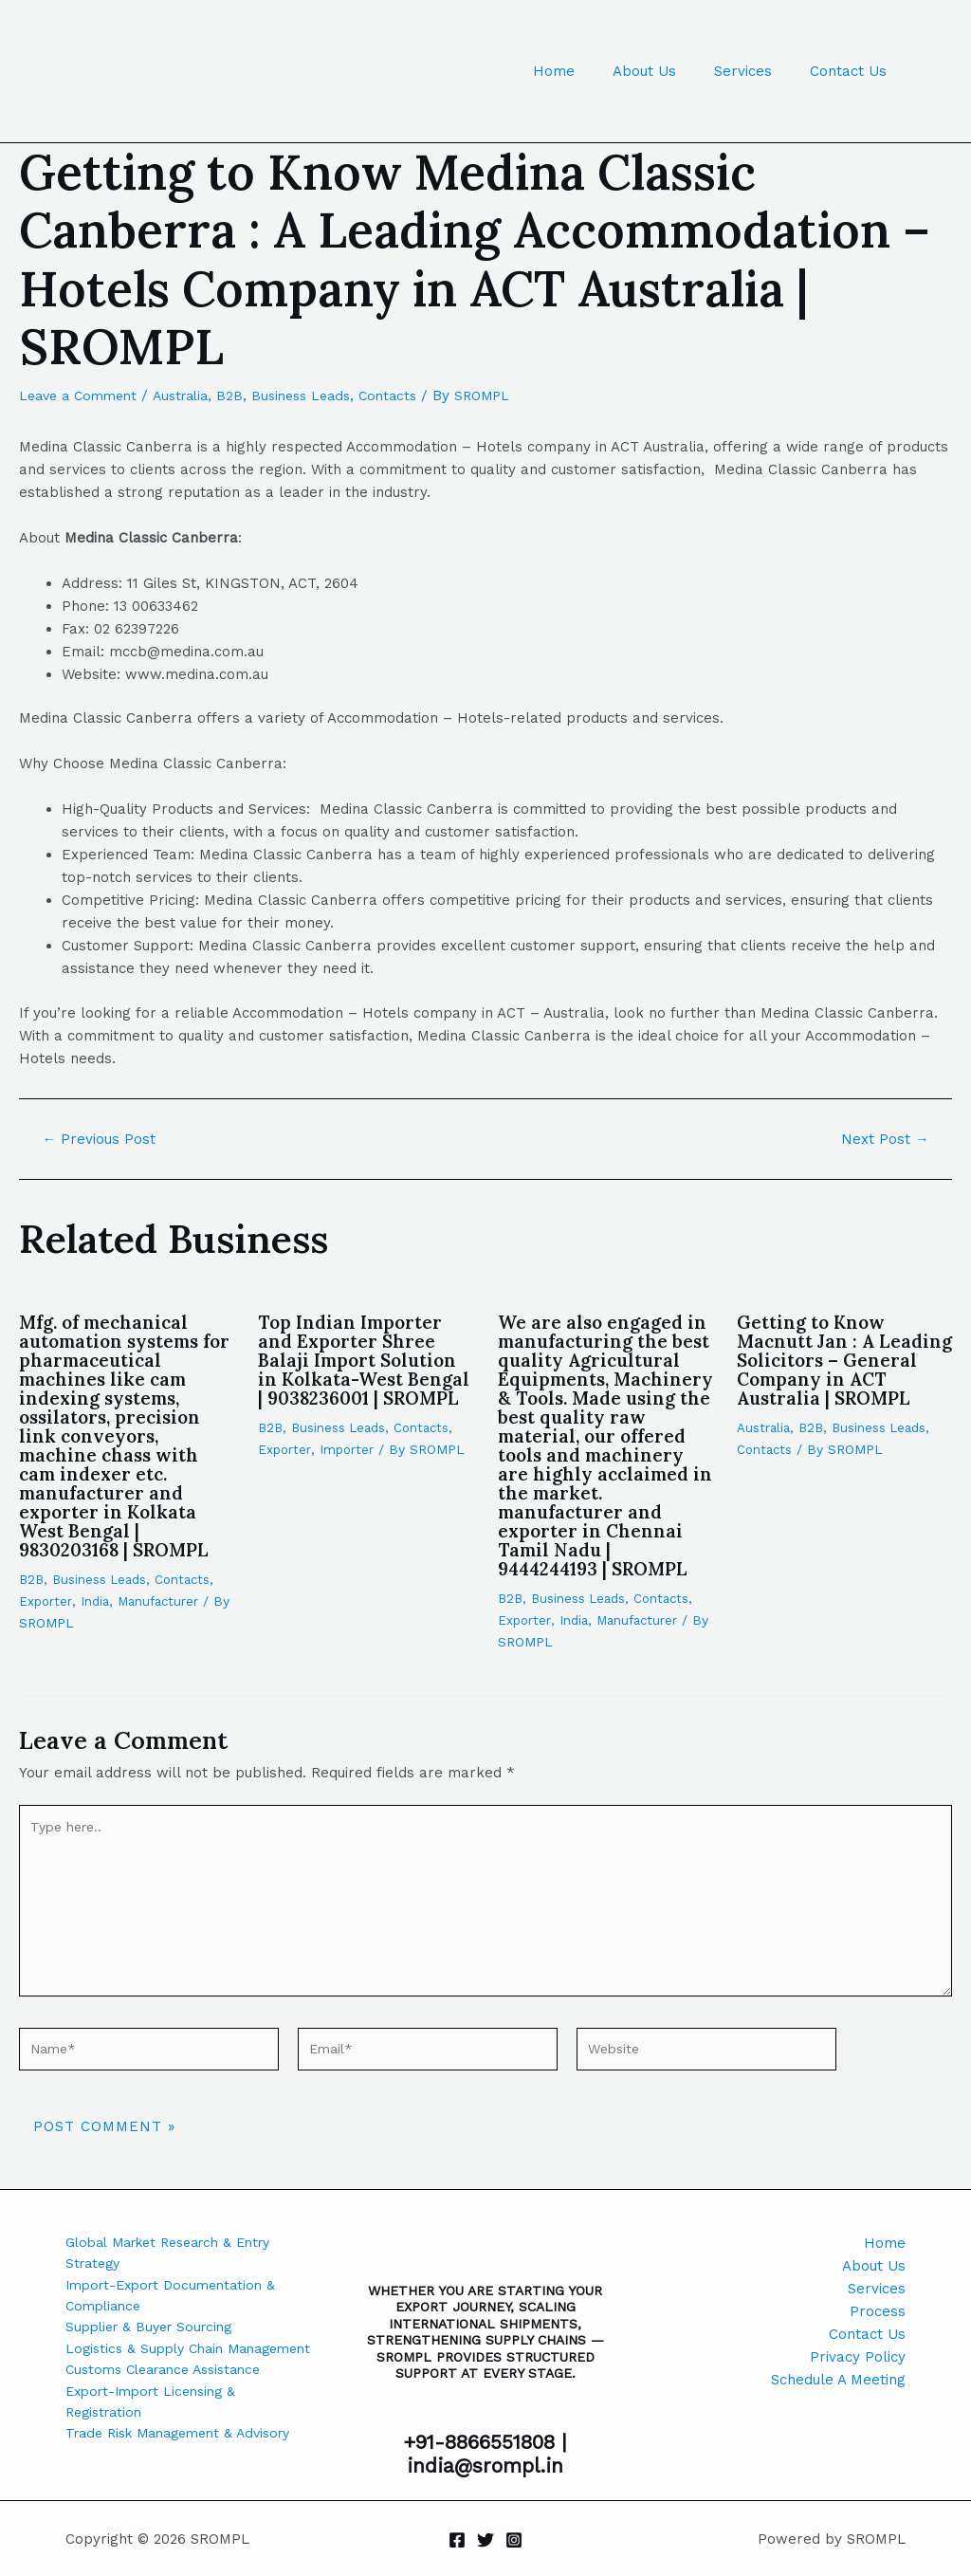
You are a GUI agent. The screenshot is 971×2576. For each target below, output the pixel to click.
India (97, 1600)
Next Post (882, 1139)
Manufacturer (163, 1600)
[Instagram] (513, 2539)
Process (878, 2306)
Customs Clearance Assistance (172, 2397)
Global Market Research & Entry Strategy (178, 2250)
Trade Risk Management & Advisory (188, 2466)
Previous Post (103, 1139)
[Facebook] (457, 2539)
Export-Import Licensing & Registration (157, 2432)
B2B (244, 395)
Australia (192, 395)
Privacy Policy (858, 2352)
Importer (348, 1467)
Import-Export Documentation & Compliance (177, 2295)
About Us (668, 71)
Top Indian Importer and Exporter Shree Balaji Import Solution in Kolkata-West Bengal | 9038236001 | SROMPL (362, 1369)
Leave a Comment (82, 395)
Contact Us (853, 71)
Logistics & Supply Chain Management (149, 2363)
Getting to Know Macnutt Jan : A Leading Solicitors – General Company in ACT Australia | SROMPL (832, 1369)
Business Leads (319, 395)
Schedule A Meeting (838, 2374)
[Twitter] (485, 2539)
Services (757, 71)
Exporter (46, 1600)
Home (587, 71)
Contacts (412, 395)
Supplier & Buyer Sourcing (155, 2329)
